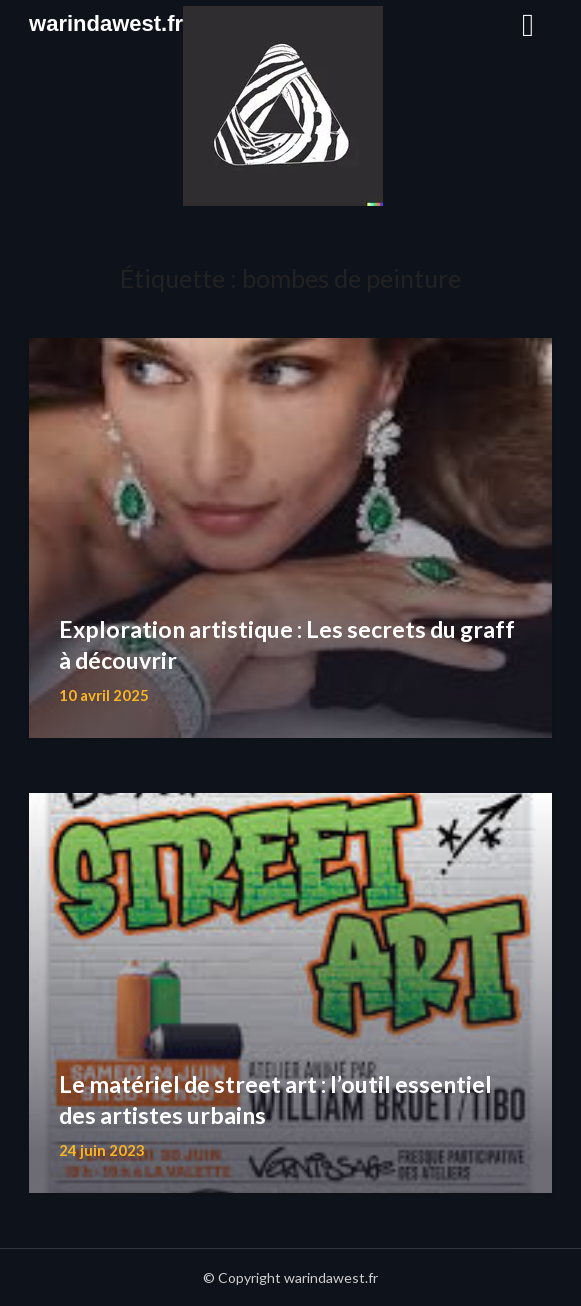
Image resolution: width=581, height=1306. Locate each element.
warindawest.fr (106, 23)
